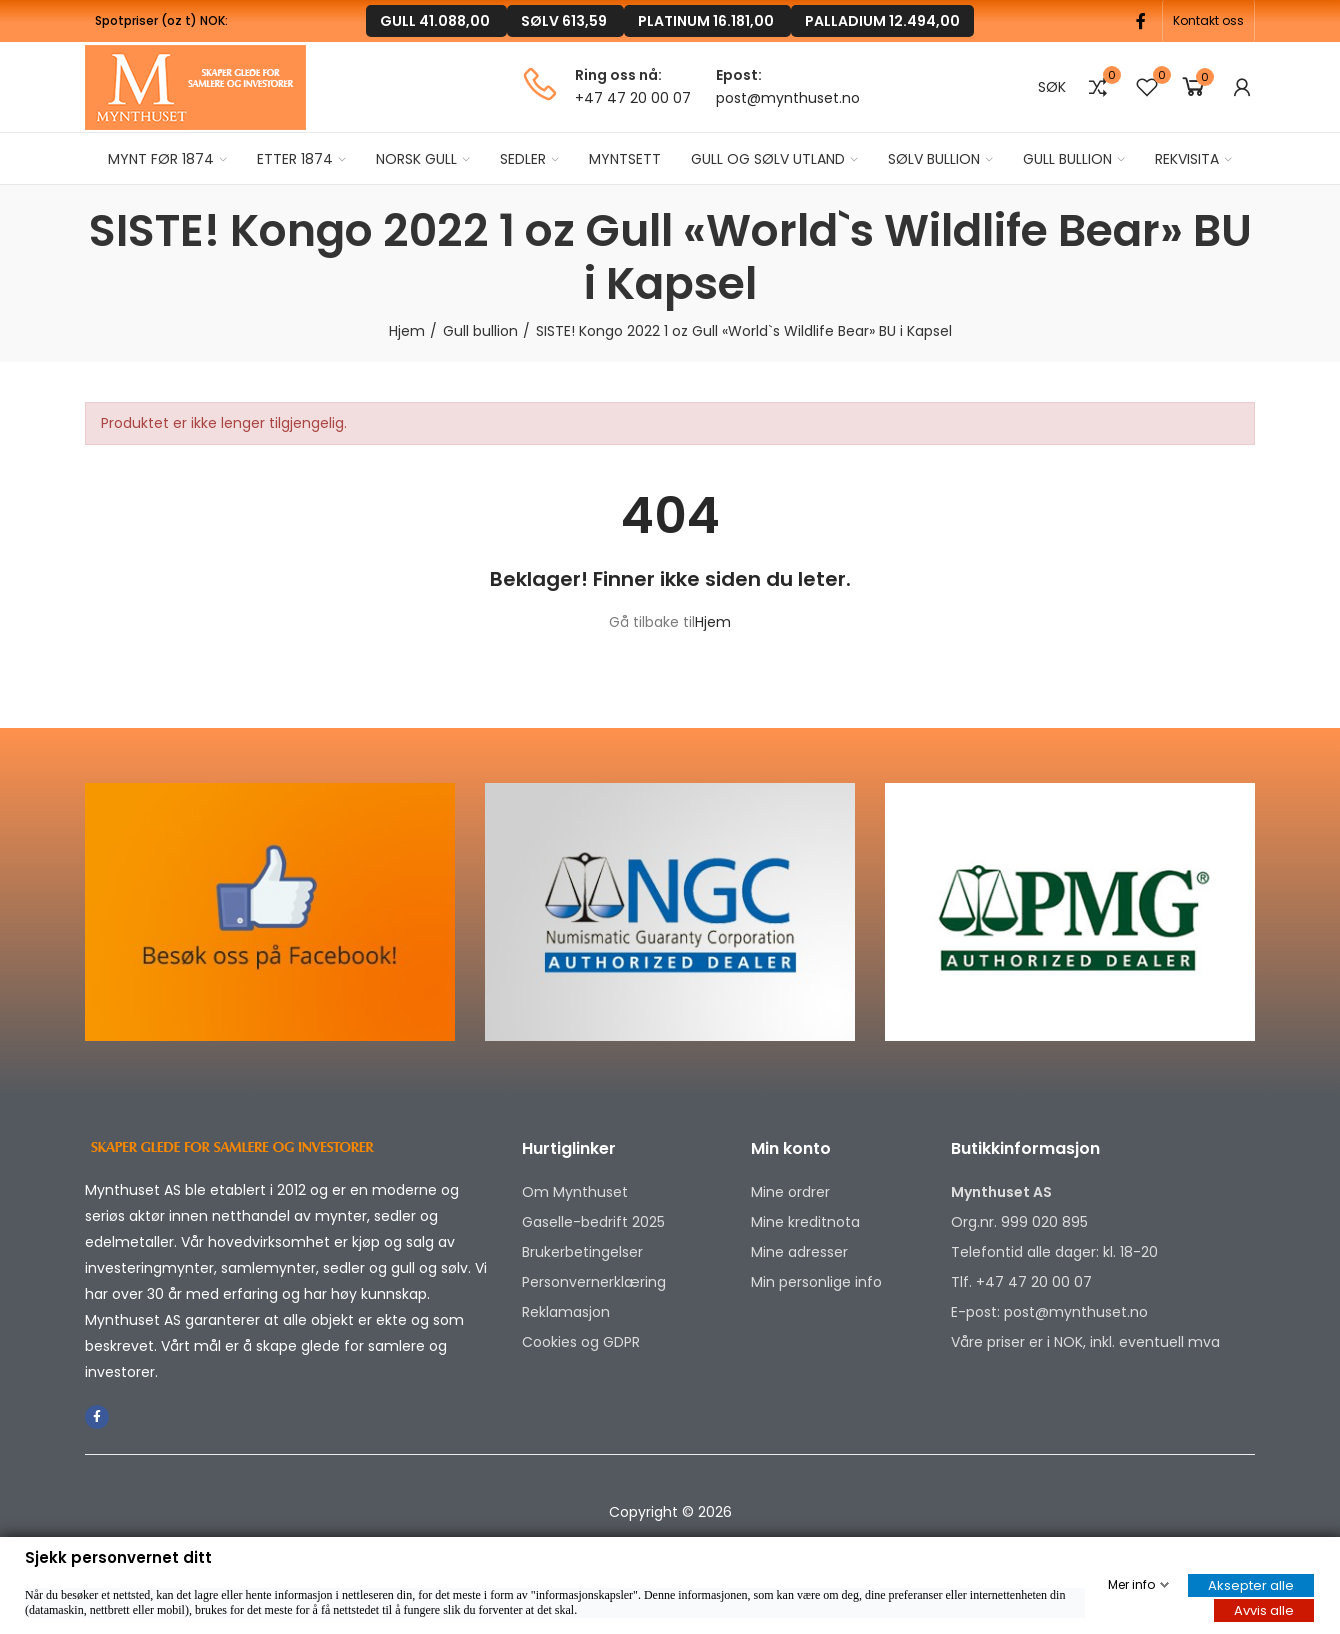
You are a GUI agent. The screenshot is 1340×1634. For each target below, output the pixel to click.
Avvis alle (1264, 1610)
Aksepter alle (1251, 1585)
